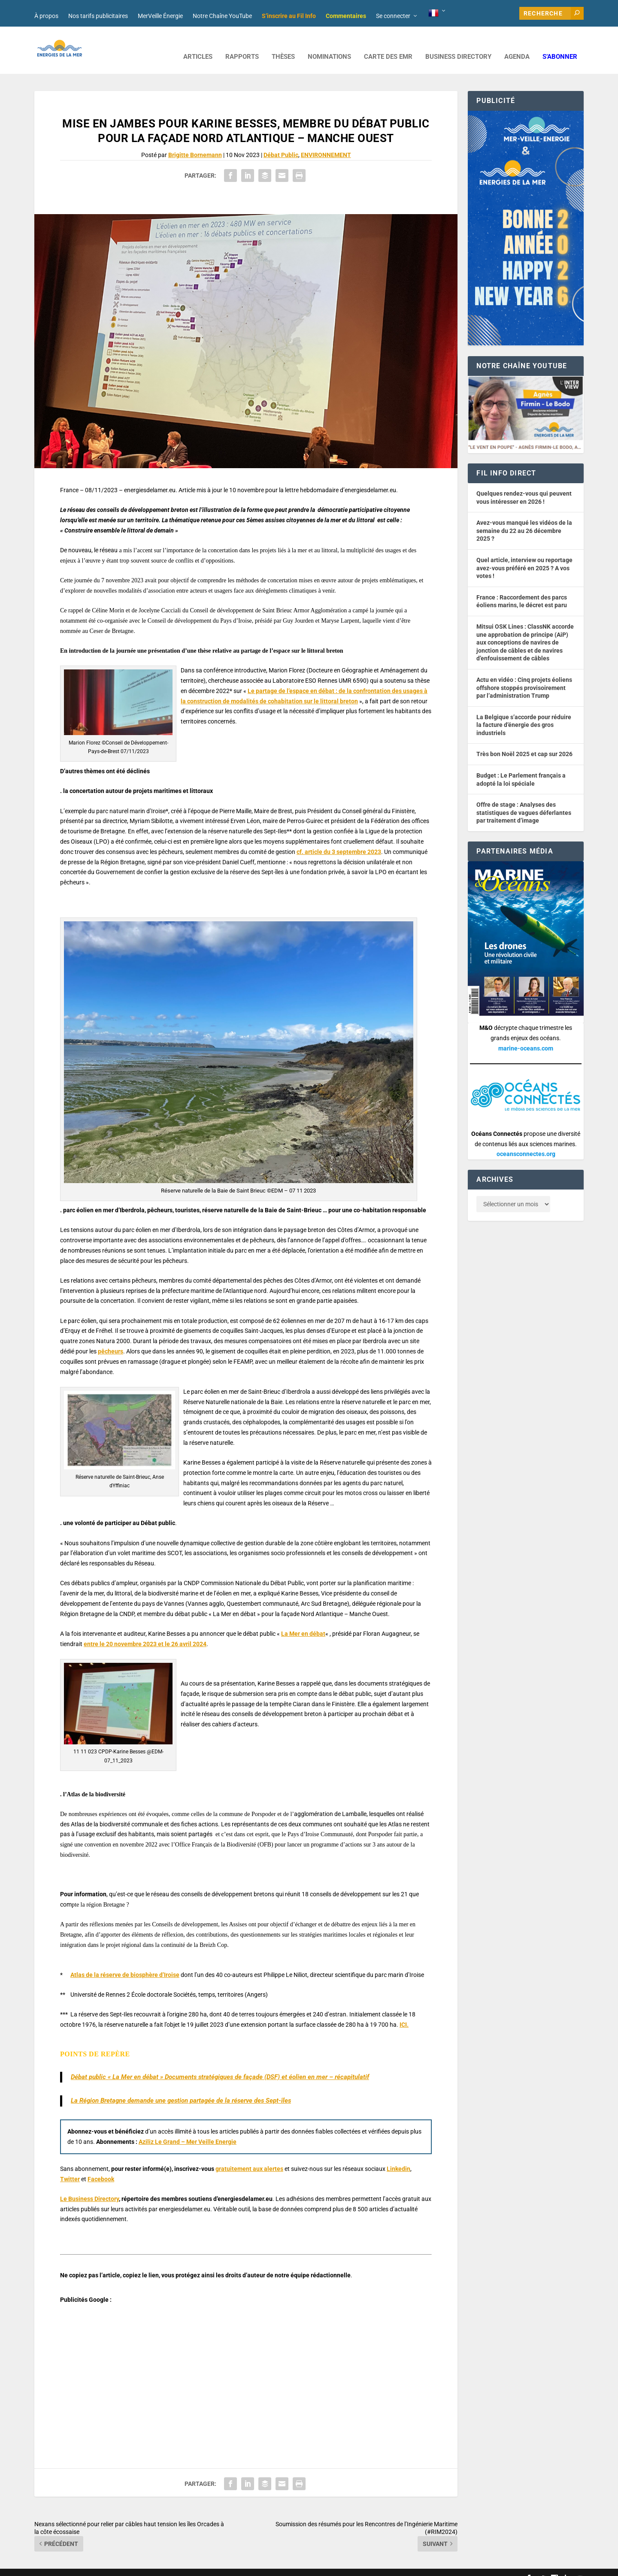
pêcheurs (110, 1338)
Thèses (283, 44)
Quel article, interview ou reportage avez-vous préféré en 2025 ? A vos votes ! (524, 555)
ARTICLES (197, 44)
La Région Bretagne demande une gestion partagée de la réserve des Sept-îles (181, 2088)
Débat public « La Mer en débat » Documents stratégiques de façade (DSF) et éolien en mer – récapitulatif (220, 2064)
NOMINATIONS (329, 44)
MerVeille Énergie (160, 15)
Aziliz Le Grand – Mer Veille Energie (187, 2128)
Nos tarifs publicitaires (98, 15)
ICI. (404, 2011)
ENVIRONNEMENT (326, 142)
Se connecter (393, 15)
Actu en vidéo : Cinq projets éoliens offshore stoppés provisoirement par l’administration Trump (524, 674)
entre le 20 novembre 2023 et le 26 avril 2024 (145, 1631)
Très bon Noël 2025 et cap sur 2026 (524, 741)
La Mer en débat (303, 1620)
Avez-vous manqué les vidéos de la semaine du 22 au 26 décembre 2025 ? (524, 517)
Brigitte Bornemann (195, 142)
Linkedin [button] (398, 2155)
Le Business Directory (89, 2185)
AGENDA (517, 44)
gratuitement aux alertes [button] (249, 2155)
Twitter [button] (70, 2166)
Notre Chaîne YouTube (222, 15)
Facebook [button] (101, 2166)
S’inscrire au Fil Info (289, 15)
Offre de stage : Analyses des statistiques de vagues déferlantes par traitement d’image (523, 799)
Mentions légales (272, 2566)
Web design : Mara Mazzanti (69, 2566)
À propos (46, 15)
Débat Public (281, 142)
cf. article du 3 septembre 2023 (339, 838)
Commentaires (346, 15)
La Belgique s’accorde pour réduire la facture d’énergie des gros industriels (523, 712)
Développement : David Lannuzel (148, 2566)
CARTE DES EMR (388, 44)
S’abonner (559, 44)
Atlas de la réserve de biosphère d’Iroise (124, 1961)
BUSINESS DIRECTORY (458, 44)
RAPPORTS (242, 44)
